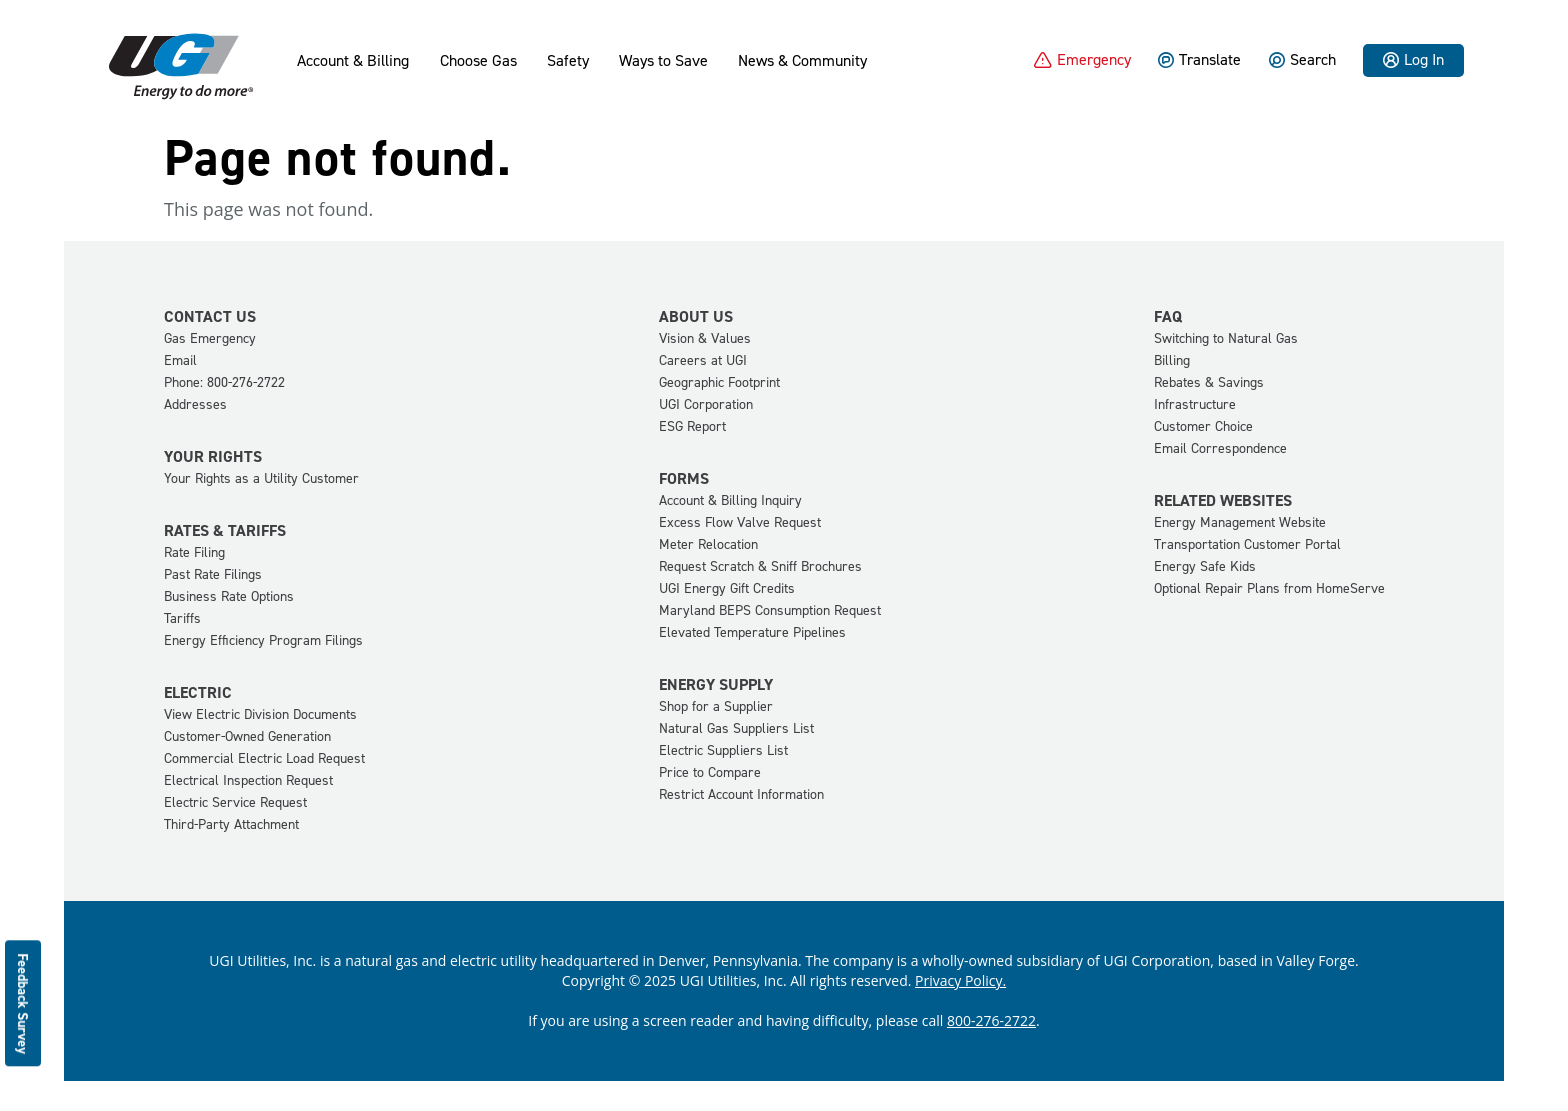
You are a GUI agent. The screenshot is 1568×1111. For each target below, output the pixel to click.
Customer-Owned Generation (247, 736)
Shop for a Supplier (716, 706)
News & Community (802, 61)
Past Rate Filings (213, 574)
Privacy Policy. (960, 980)
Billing (1172, 360)
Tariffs (182, 618)
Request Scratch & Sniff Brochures (760, 566)
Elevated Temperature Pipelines (752, 632)
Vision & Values (705, 338)
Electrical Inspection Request (248, 780)
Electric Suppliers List (723, 750)
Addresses (195, 404)
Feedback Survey (23, 1003)
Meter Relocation (708, 544)
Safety (568, 61)
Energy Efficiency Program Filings (263, 640)
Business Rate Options (229, 596)
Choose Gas (478, 61)
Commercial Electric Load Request (264, 758)
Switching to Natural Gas (1226, 338)
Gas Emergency (210, 338)
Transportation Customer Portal (1247, 544)
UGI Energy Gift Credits (727, 588)
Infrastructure (1195, 404)
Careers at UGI (703, 360)
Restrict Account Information (741, 794)
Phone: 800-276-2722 (224, 382)
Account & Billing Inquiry (730, 500)
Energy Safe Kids (1205, 566)
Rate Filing (194, 552)
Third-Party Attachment (231, 824)
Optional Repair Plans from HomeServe (1269, 588)
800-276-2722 (991, 1020)
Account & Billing (353, 61)
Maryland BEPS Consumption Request (770, 610)
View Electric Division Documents (260, 714)
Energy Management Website (1240, 522)
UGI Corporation (706, 404)
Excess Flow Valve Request (740, 522)
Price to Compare (710, 772)
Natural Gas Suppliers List (736, 728)
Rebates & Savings (1209, 382)
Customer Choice (1203, 426)
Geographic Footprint (719, 382)
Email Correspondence (1220, 448)
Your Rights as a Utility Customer (261, 478)
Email (180, 360)
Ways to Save (663, 61)
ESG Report (692, 426)
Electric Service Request (235, 802)
